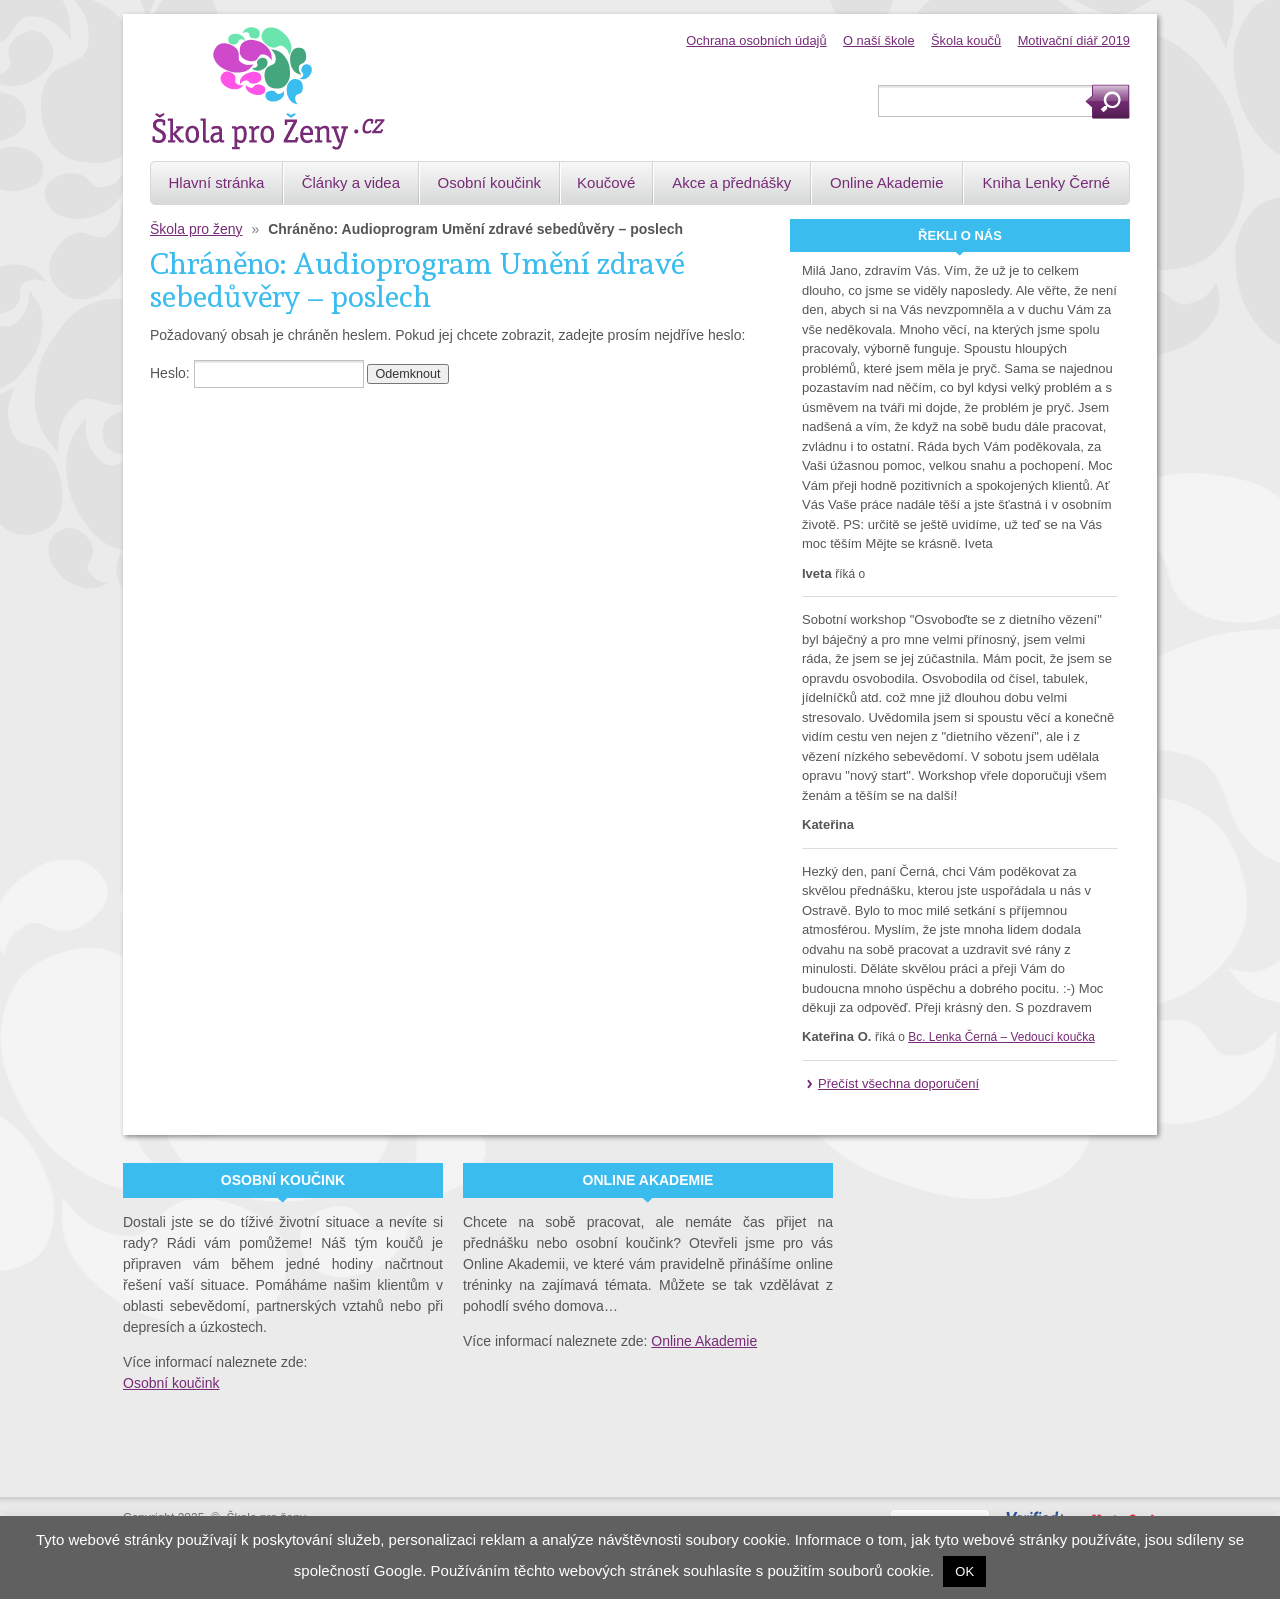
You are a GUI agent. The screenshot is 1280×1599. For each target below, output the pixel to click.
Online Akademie (704, 1341)
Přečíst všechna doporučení (898, 1083)
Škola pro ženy (196, 229)
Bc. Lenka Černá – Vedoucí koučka (1001, 1037)
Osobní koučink (171, 1383)
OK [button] (964, 1571)
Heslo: (257, 373)
